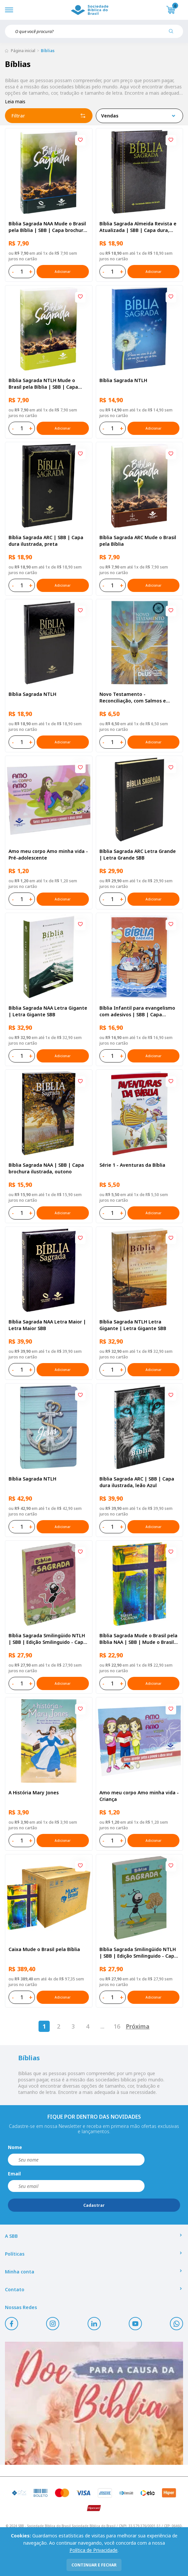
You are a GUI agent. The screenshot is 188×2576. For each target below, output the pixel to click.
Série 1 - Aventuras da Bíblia (132, 1165)
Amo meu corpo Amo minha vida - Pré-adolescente (48, 854)
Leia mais (15, 101)
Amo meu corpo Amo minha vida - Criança (139, 1795)
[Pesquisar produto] (173, 33)
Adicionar (62, 271)
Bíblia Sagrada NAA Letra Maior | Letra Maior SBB (47, 1325)
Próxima (137, 2026)
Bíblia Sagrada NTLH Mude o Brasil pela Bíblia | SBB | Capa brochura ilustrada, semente (43, 383)
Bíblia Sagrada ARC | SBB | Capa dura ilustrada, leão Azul (136, 1482)
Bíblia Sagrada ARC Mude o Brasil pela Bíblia (137, 540)
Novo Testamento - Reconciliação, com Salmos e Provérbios (132, 697)
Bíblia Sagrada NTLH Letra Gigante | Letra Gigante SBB (132, 1325)
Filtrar (49, 116)
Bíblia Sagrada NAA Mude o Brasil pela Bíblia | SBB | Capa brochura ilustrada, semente (47, 227)
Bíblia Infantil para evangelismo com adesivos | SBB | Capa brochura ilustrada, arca (137, 1011)
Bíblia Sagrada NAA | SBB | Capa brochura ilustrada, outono (46, 1168)
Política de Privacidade (93, 2550)
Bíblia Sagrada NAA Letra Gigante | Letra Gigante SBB (48, 1011)
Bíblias (48, 50)
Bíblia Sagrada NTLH (123, 380)
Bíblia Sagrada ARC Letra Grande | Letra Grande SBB (137, 854)
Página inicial (23, 50)
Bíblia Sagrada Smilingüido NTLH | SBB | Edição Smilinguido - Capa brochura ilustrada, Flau (47, 1639)
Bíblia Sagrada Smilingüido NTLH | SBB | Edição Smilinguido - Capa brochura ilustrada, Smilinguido (138, 1952)
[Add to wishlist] (80, 140)
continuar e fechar (94, 2565)
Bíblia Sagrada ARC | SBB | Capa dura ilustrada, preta (46, 540)
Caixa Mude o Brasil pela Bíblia (44, 1949)
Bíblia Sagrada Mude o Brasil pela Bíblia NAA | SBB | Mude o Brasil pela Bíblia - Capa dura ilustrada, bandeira (138, 1639)
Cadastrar (94, 2205)
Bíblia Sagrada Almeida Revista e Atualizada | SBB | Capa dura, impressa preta (137, 227)
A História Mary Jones (34, 1792)
